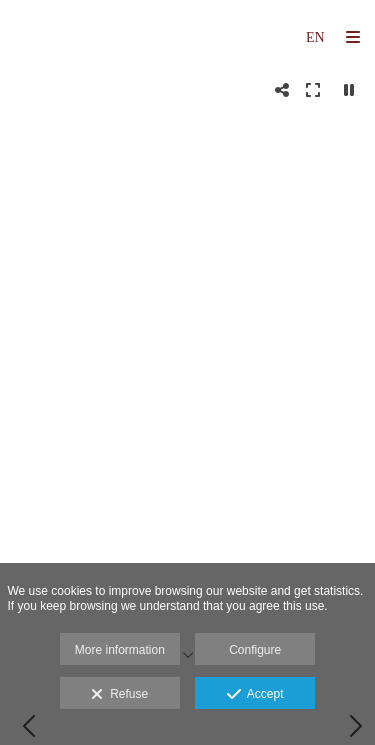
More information (120, 650)
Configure (255, 650)
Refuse (119, 695)
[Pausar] (349, 90)
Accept (255, 695)
